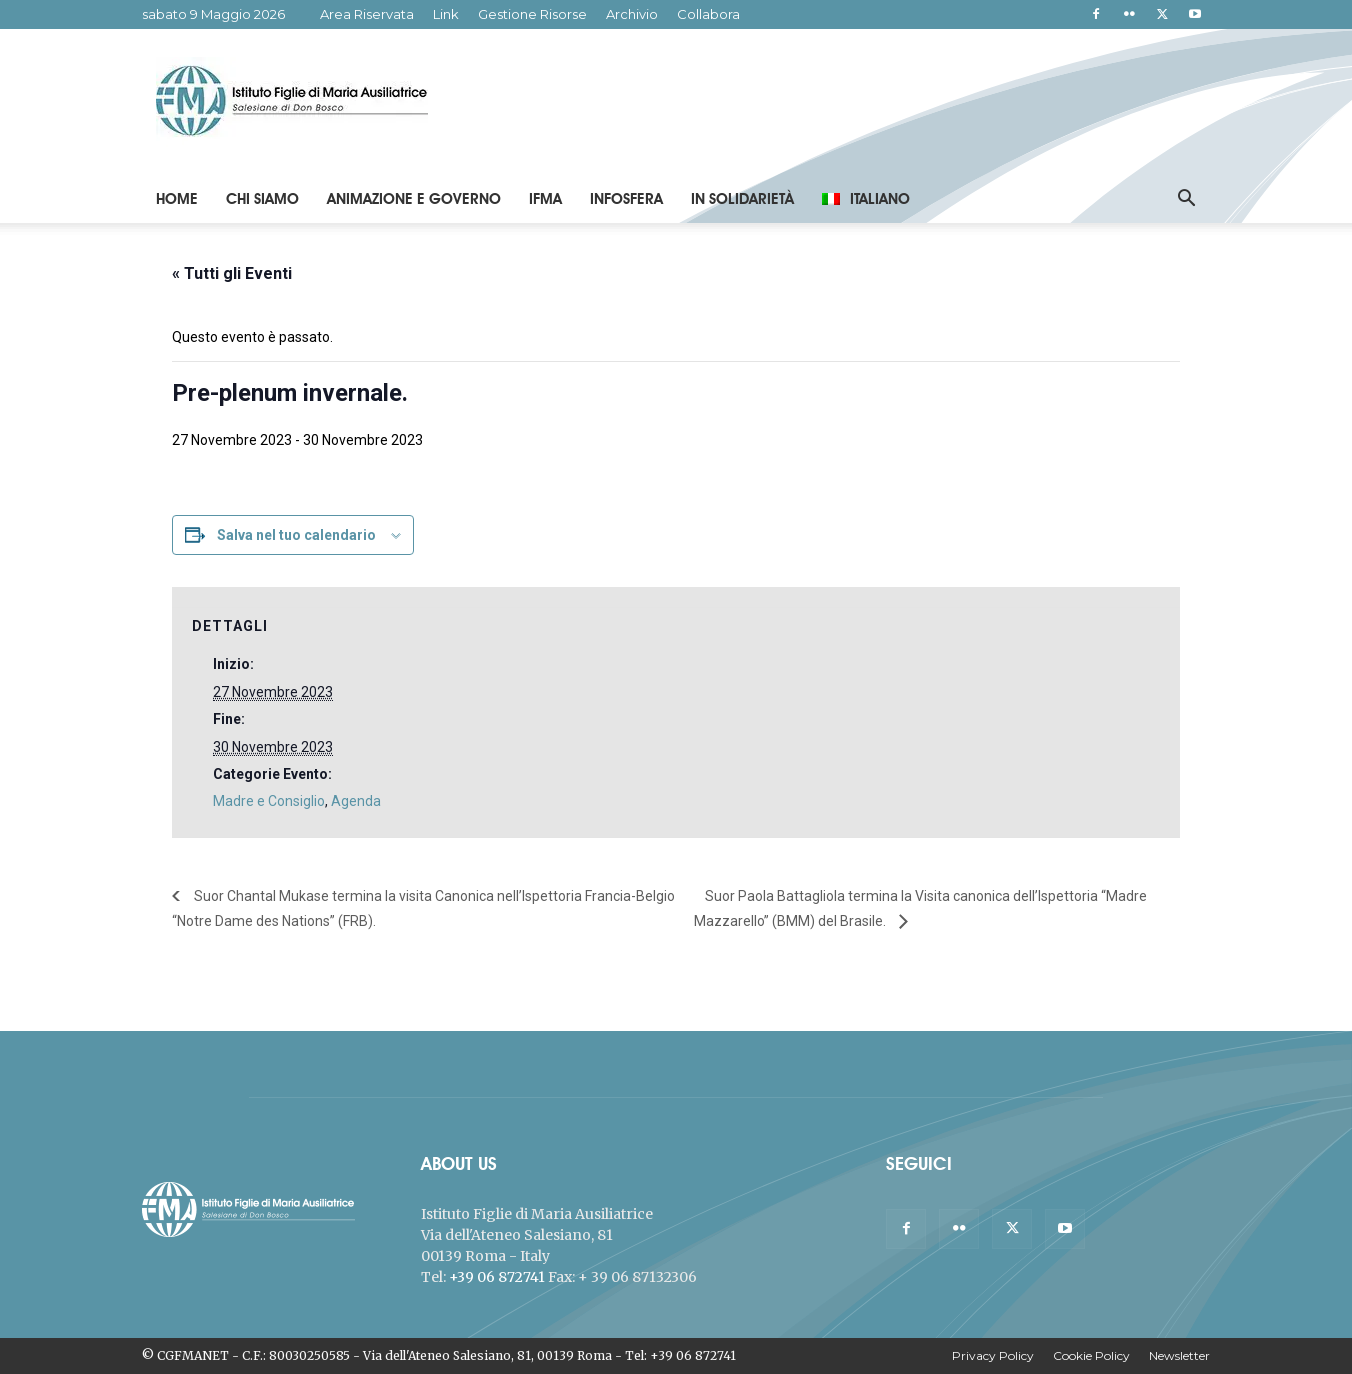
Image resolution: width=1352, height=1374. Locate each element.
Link (446, 14)
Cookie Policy (1091, 1355)
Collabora (708, 14)
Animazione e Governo (414, 199)
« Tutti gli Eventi (232, 273)
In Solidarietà (742, 199)
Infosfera (626, 199)
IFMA (545, 199)
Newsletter (1179, 1355)
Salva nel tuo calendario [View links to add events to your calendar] (296, 535)
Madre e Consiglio (269, 801)
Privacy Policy (993, 1355)
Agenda (356, 801)
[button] (1186, 200)
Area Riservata (367, 14)
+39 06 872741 (497, 1277)
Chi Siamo (262, 199)
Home (177, 199)
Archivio (632, 14)
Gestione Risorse (532, 14)
